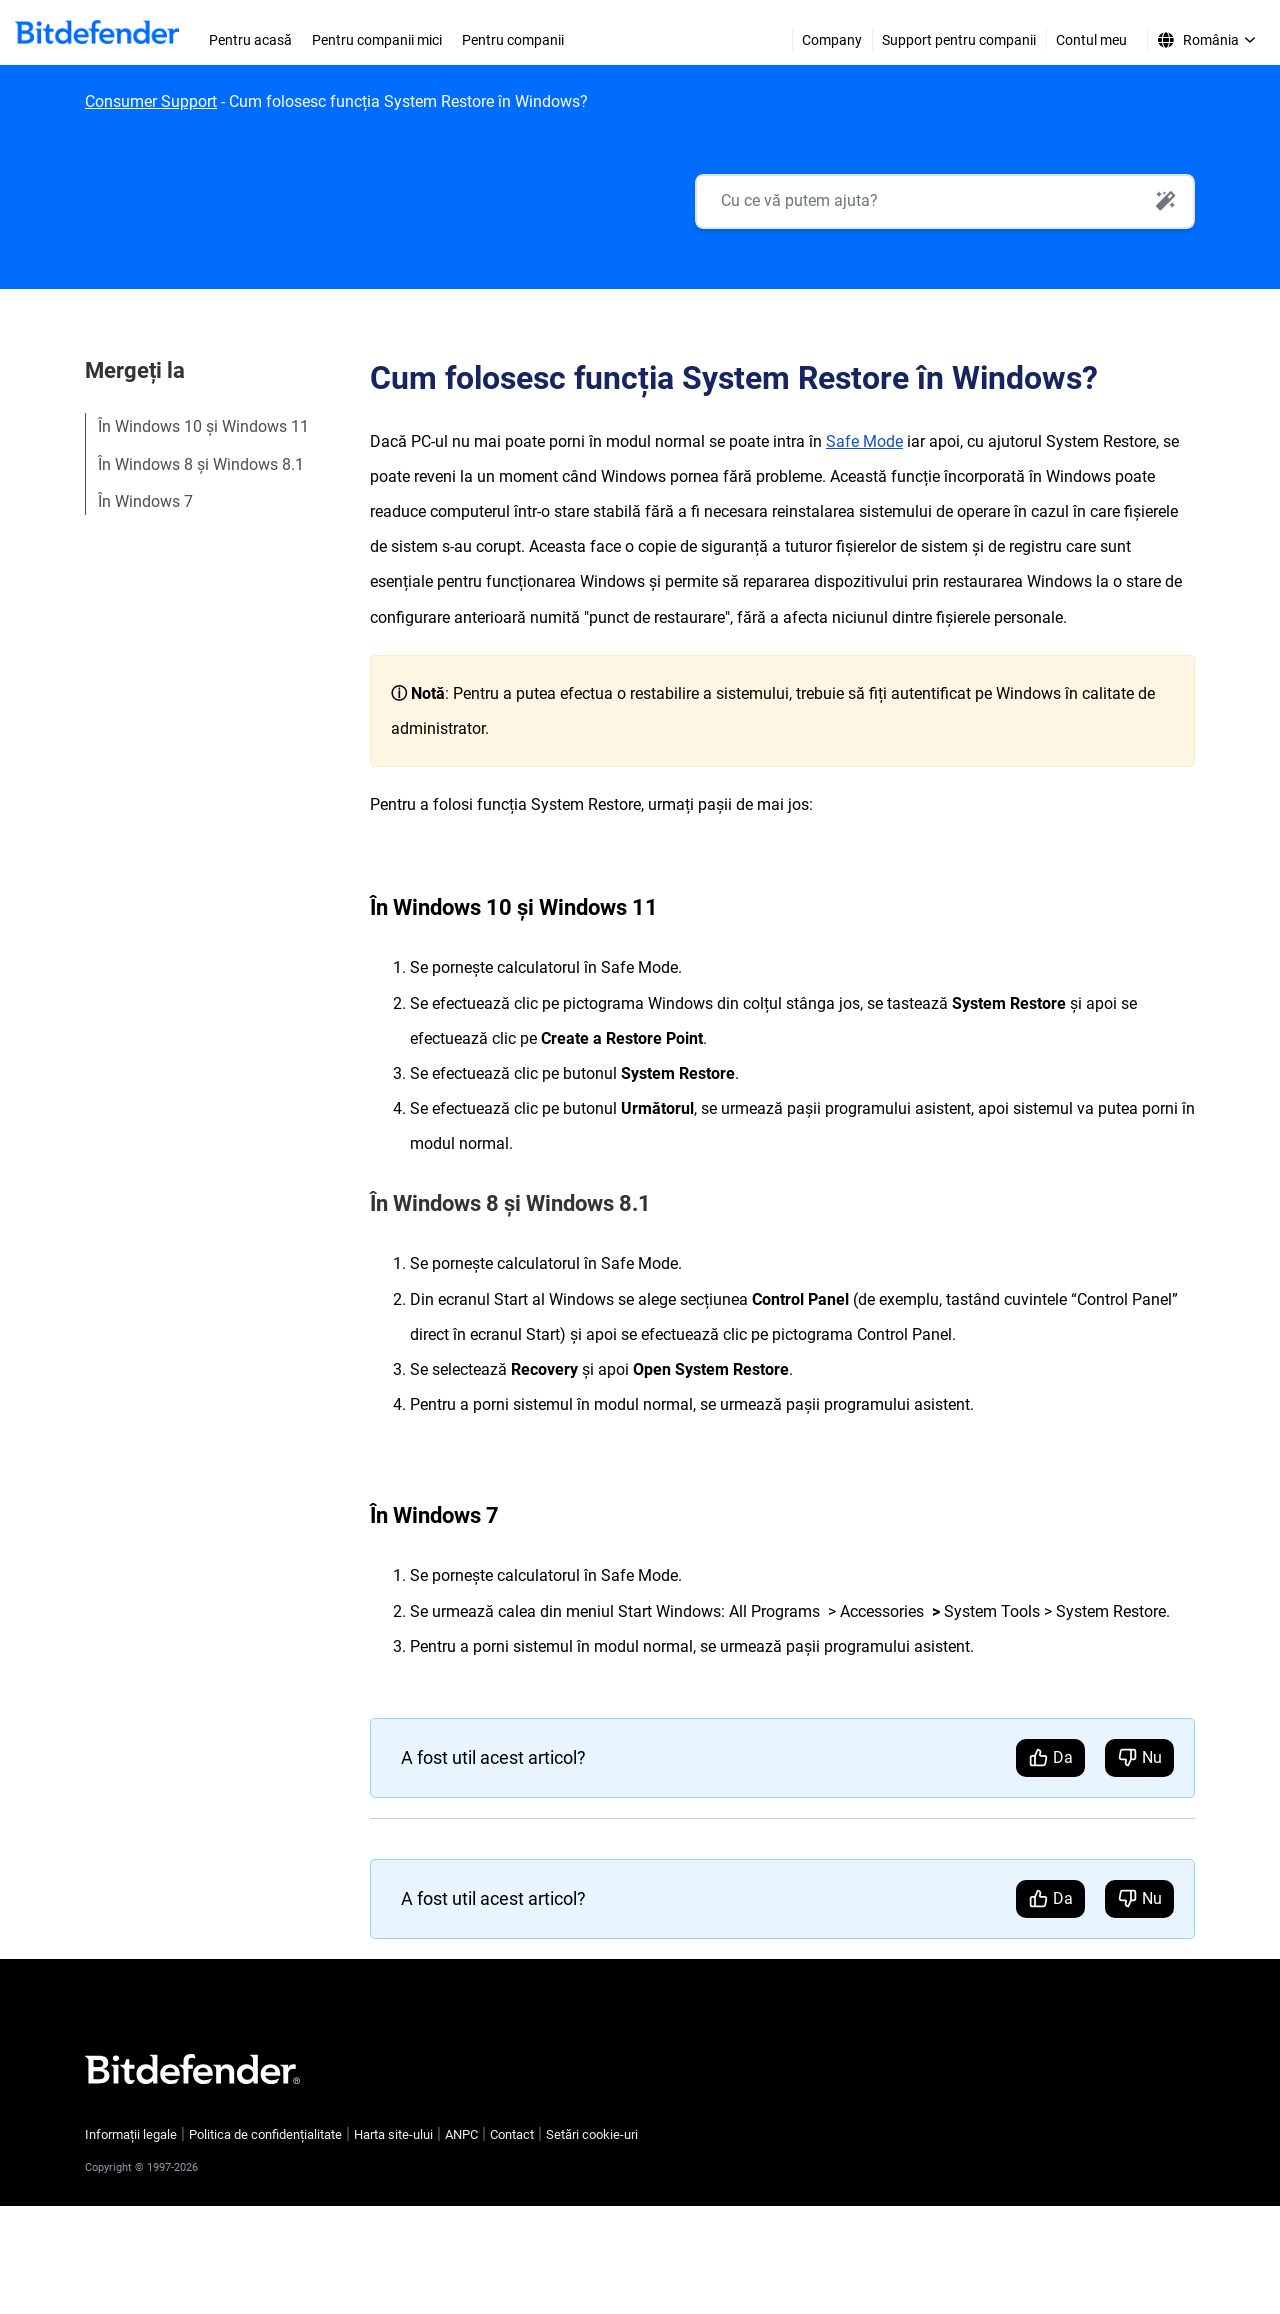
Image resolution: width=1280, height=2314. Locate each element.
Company (832, 40)
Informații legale (131, 2134)
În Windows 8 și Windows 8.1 (201, 464)
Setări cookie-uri (592, 2134)
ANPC (461, 2134)
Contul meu (1091, 40)
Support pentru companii (959, 40)
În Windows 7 (145, 501)
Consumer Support (151, 101)
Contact (512, 2134)
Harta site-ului (393, 2134)
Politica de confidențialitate (265, 2134)
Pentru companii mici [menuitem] (377, 40)
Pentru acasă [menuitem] (250, 40)
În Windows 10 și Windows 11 (203, 426)
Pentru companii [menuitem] (513, 40)
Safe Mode (864, 441)
